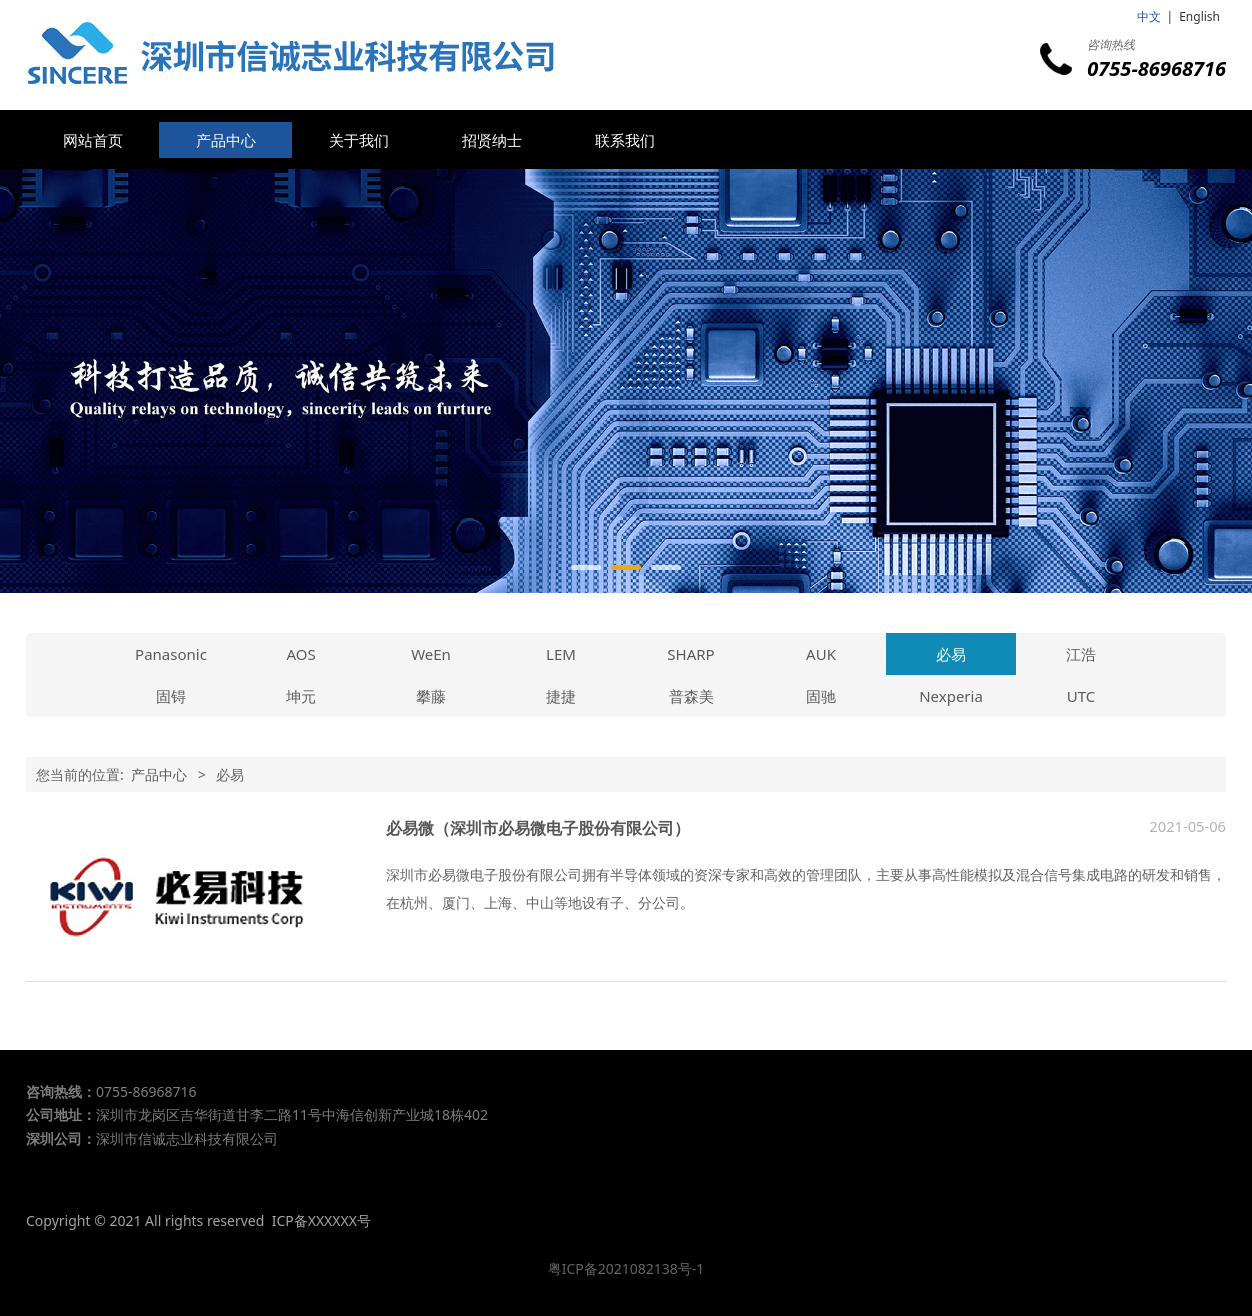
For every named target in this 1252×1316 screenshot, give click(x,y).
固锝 (171, 696)
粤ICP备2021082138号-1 (626, 1268)
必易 (951, 654)
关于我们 (359, 140)
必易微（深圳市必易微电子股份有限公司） (538, 828)
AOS (300, 654)
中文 (1149, 16)
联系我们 (625, 140)
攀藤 (431, 696)
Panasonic (171, 654)
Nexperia (951, 696)
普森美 (691, 696)
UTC (1081, 696)
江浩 (1081, 654)
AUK (821, 654)
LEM (561, 654)
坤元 (301, 696)
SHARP (690, 654)
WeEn (431, 654)
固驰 (821, 696)
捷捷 (561, 696)
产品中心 (226, 140)
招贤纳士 (492, 140)
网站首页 (93, 140)
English (1199, 16)
